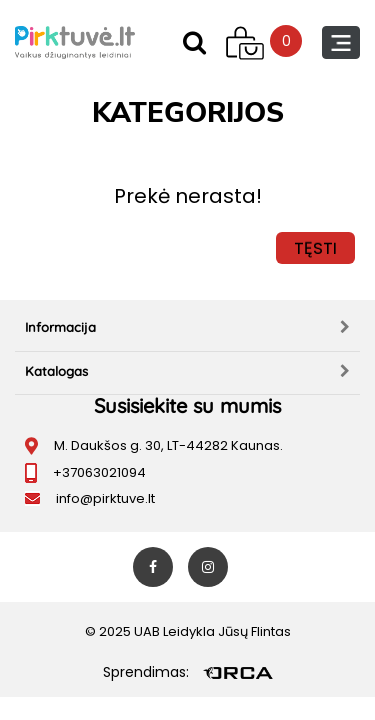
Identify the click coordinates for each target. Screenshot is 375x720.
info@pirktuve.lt (105, 498)
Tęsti (315, 248)
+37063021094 (99, 472)
